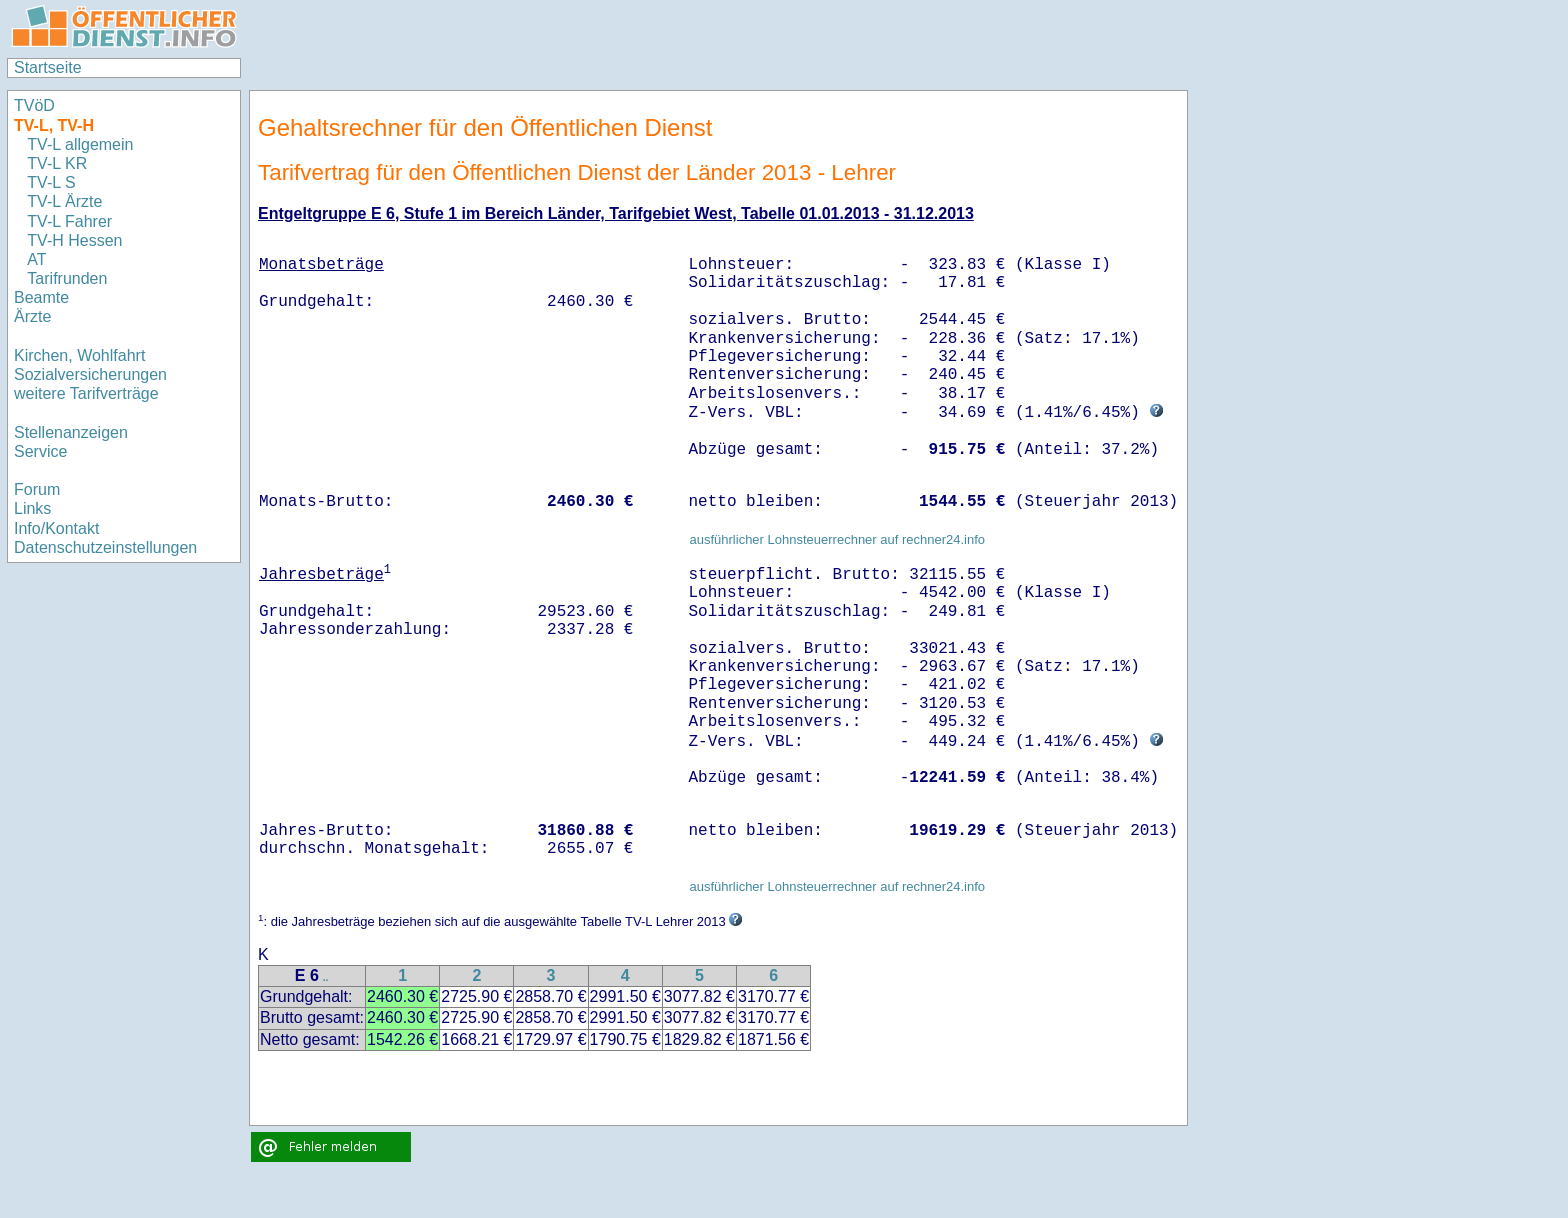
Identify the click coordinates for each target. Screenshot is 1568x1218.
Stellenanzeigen (71, 432)
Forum (37, 489)
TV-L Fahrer (69, 221)
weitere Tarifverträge (86, 393)
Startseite (48, 67)
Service (40, 451)
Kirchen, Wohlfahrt (79, 355)
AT (36, 259)
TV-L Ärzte (64, 201)
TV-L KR (59, 163)
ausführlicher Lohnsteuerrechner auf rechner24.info (837, 539)
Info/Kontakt (56, 528)
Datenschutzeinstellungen (105, 547)
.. (326, 977)
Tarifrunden (69, 278)
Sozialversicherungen (90, 374)
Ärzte (32, 316)
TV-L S (51, 182)
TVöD (34, 105)
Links (32, 508)
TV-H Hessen (74, 240)
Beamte (41, 297)
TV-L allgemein (80, 144)
